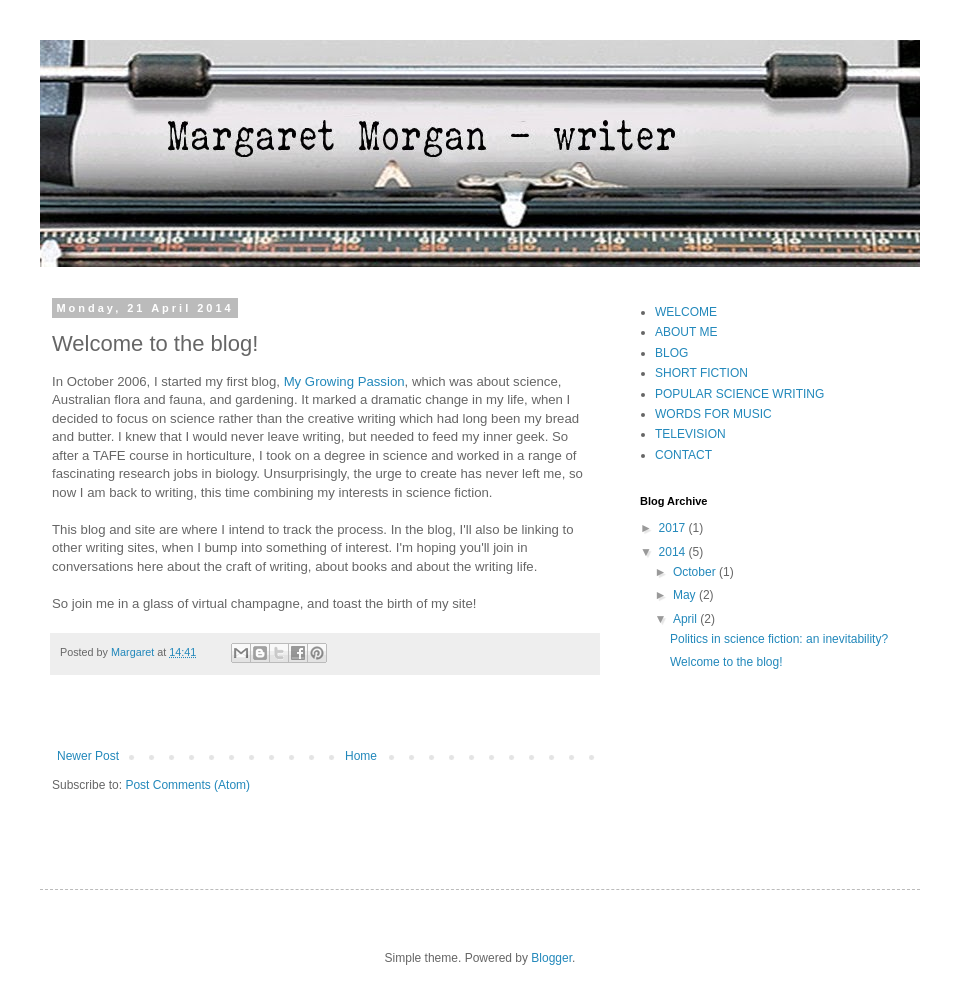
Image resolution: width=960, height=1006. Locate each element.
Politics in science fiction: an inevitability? (779, 639)
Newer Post (88, 756)
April (686, 619)
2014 (674, 552)
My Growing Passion (344, 381)
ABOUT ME (686, 332)
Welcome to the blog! (726, 662)
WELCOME (686, 312)
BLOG (671, 353)
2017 (674, 528)
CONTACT (683, 455)
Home (361, 756)
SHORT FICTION (701, 373)
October (696, 572)
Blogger (551, 958)
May (686, 595)
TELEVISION (690, 434)
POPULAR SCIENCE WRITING (739, 394)
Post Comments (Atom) (187, 785)
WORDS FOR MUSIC (713, 414)
